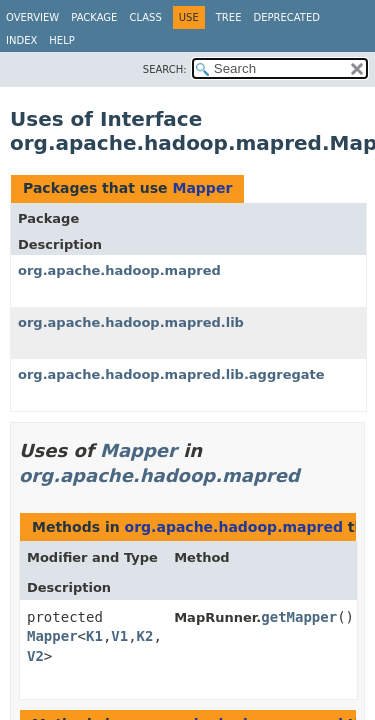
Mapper (202, 188)
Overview (32, 17)
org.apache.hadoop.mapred (119, 270)
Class (145, 17)
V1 (119, 636)
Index (21, 40)
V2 (35, 656)
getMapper (299, 617)
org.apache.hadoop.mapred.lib (131, 322)
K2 (145, 636)
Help (61, 40)
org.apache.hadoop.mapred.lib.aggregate (171, 374)
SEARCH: (165, 69)
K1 (94, 636)
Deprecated (286, 17)
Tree (229, 17)
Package (94, 17)
